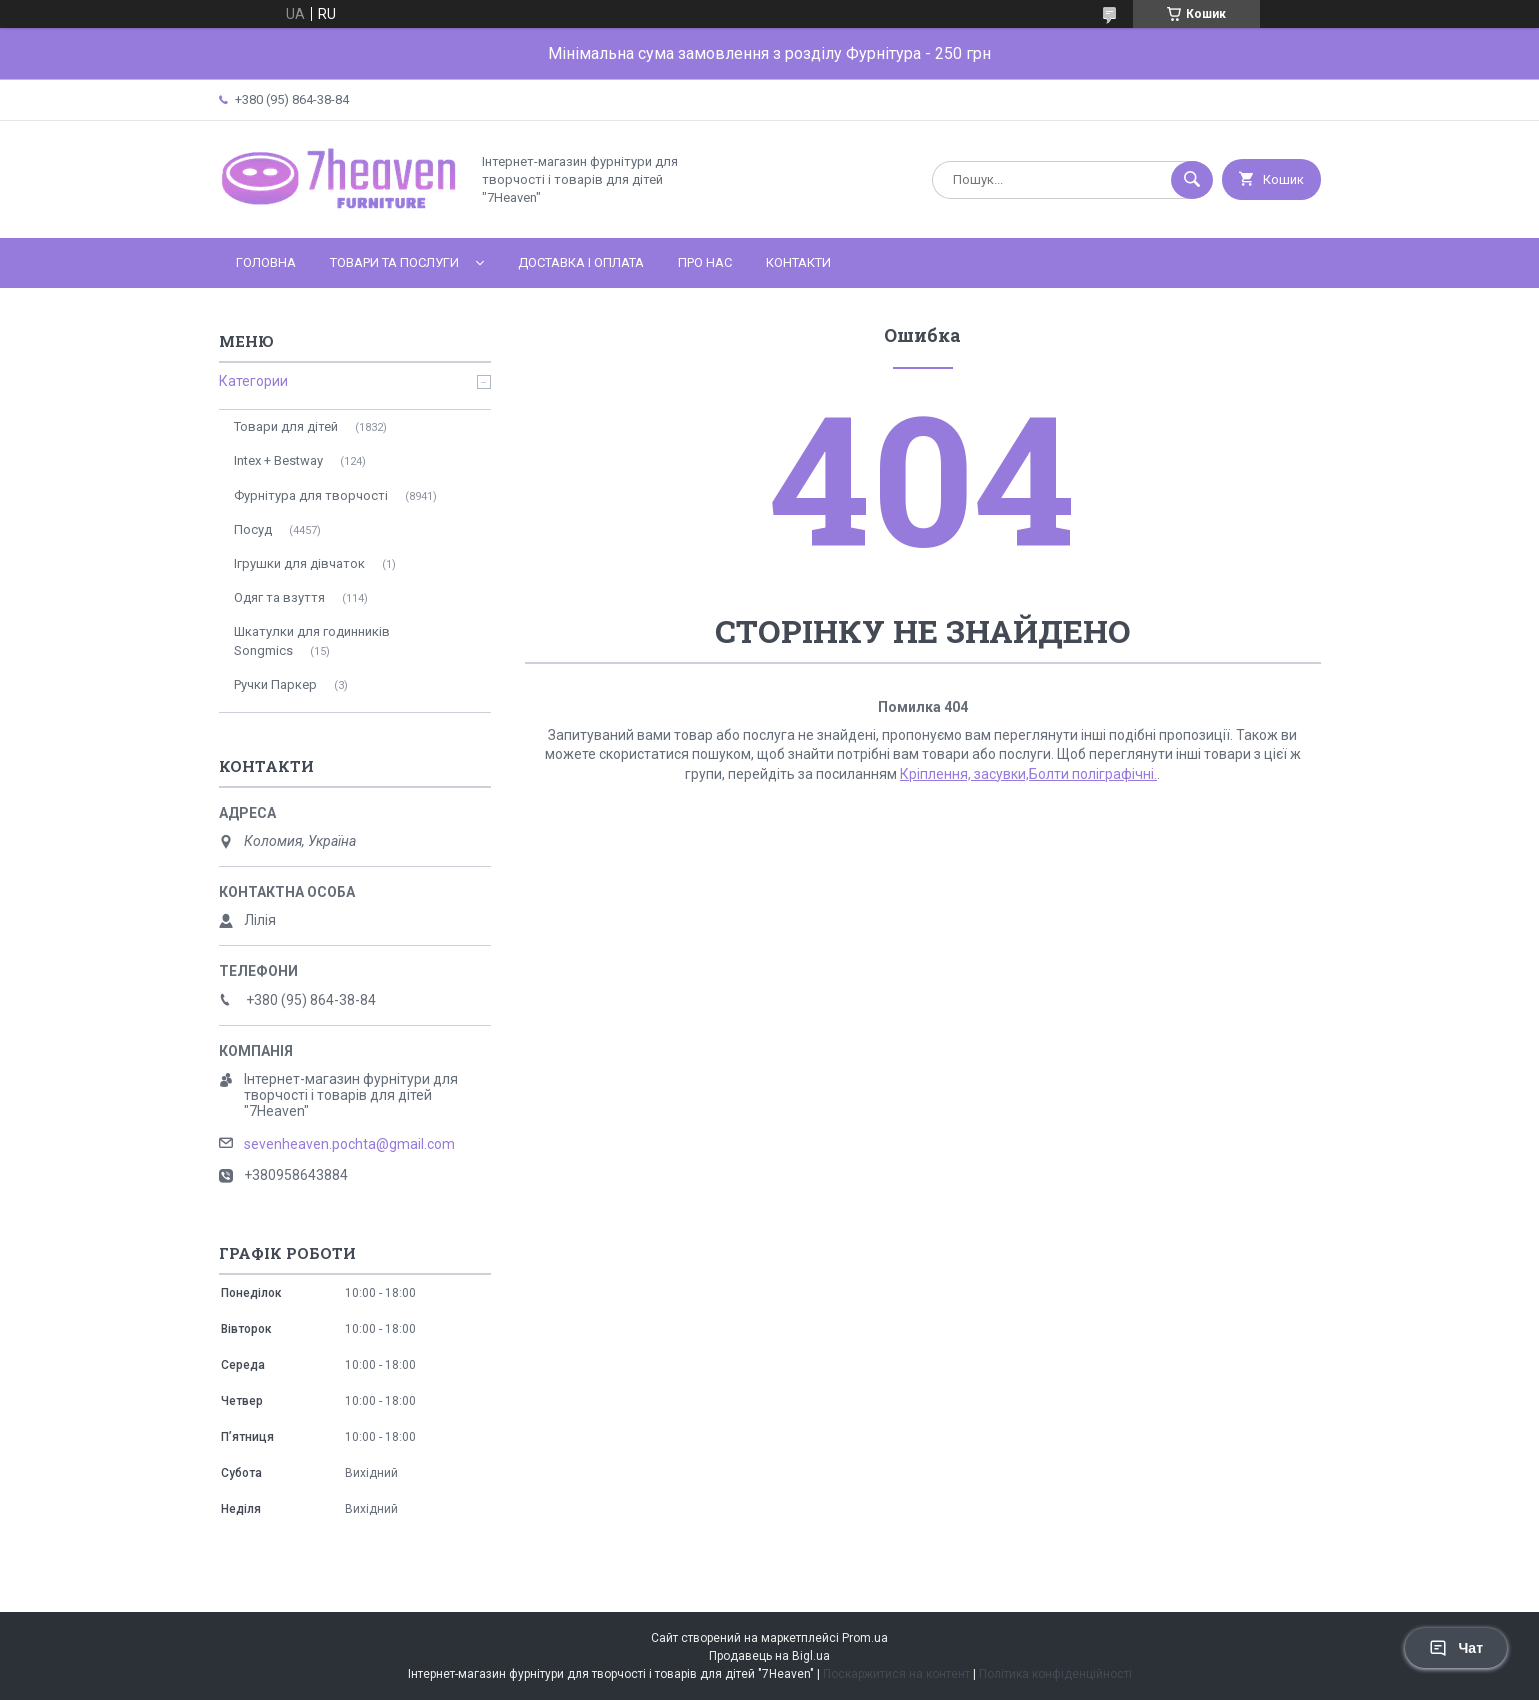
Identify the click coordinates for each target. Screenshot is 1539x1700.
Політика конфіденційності (1055, 1674)
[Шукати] (1192, 180)
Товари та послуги (394, 262)
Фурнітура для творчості (311, 495)
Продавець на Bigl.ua (769, 1656)
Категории (253, 381)
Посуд (253, 529)
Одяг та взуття (279, 597)
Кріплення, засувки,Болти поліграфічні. (1028, 774)
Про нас (705, 262)
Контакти (798, 262)
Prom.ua (865, 1638)
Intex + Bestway (278, 460)
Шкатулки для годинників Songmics (312, 640)
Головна (266, 262)
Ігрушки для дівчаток (299, 563)
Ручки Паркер (275, 684)
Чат (1456, 1648)
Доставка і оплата (581, 262)
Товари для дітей (286, 426)
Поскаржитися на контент (896, 1674)
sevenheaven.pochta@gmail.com (349, 1144)
